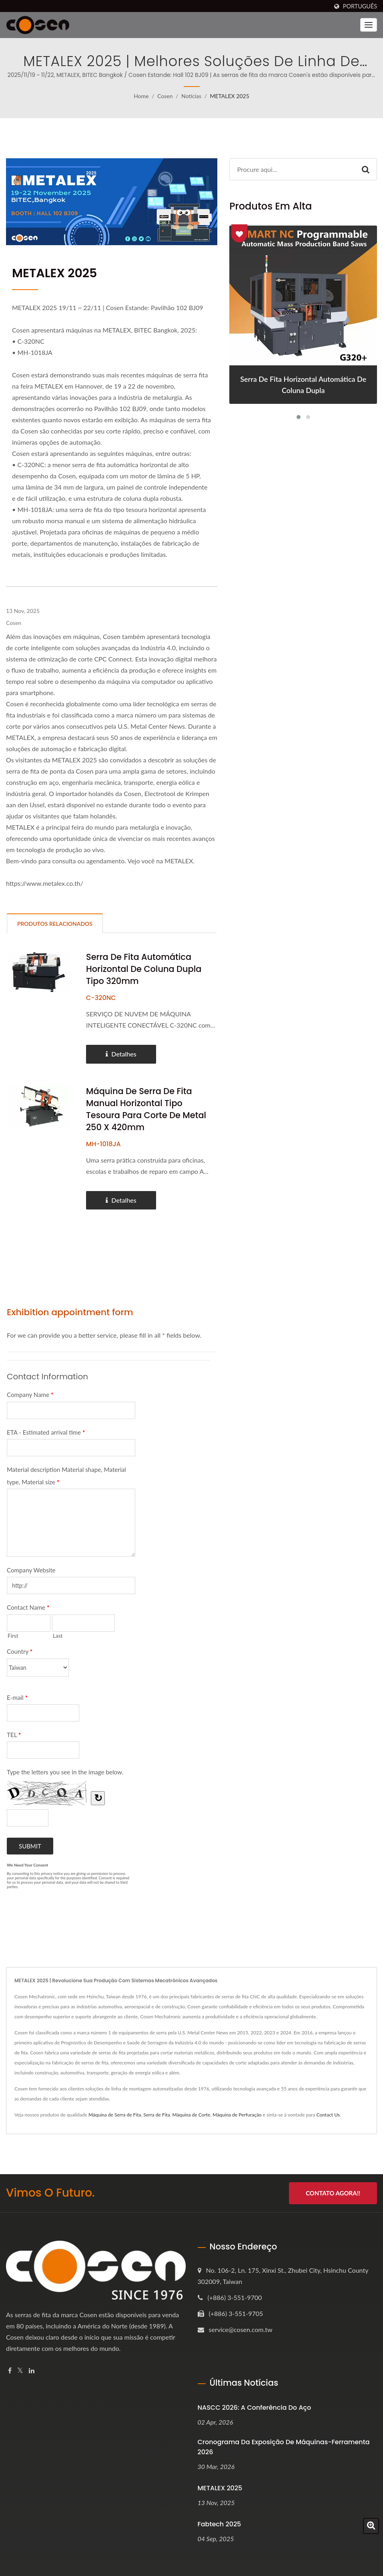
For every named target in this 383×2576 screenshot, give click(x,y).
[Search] (292, 169)
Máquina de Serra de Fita (114, 2115)
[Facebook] (10, 2370)
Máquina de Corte (191, 2115)
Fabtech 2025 (219, 2524)
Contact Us (328, 2115)
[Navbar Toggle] (368, 25)
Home (141, 96)
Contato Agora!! (333, 2193)
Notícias (191, 96)
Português (360, 6)
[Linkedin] (31, 2370)
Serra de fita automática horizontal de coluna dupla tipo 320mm (144, 969)
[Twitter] (20, 2370)
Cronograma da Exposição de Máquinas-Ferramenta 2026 (284, 2447)
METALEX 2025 (229, 96)
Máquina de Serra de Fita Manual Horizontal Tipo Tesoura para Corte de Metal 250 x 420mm (146, 1109)
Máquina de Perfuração (237, 2115)
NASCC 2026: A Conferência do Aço (254, 2407)
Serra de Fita (156, 2115)
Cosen (164, 96)
